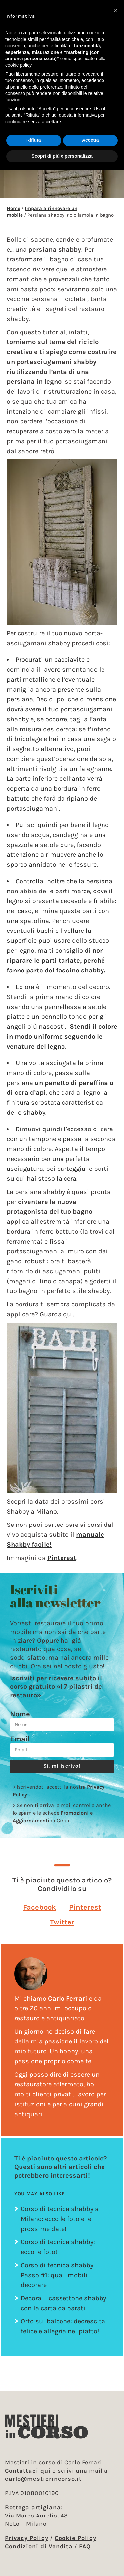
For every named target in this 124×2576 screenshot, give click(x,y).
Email (20, 1739)
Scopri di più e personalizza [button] (61, 156)
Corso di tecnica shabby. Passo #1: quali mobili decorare (58, 2275)
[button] (39, 1907)
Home (13, 208)
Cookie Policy (75, 2538)
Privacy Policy (26, 2538)
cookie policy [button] (18, 65)
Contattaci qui (28, 2470)
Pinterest (61, 1558)
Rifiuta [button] (33, 140)
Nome (20, 1714)
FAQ (85, 2546)
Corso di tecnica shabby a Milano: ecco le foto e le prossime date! (60, 2219)
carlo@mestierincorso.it (43, 2478)
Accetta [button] (90, 140)
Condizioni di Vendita (39, 2546)
